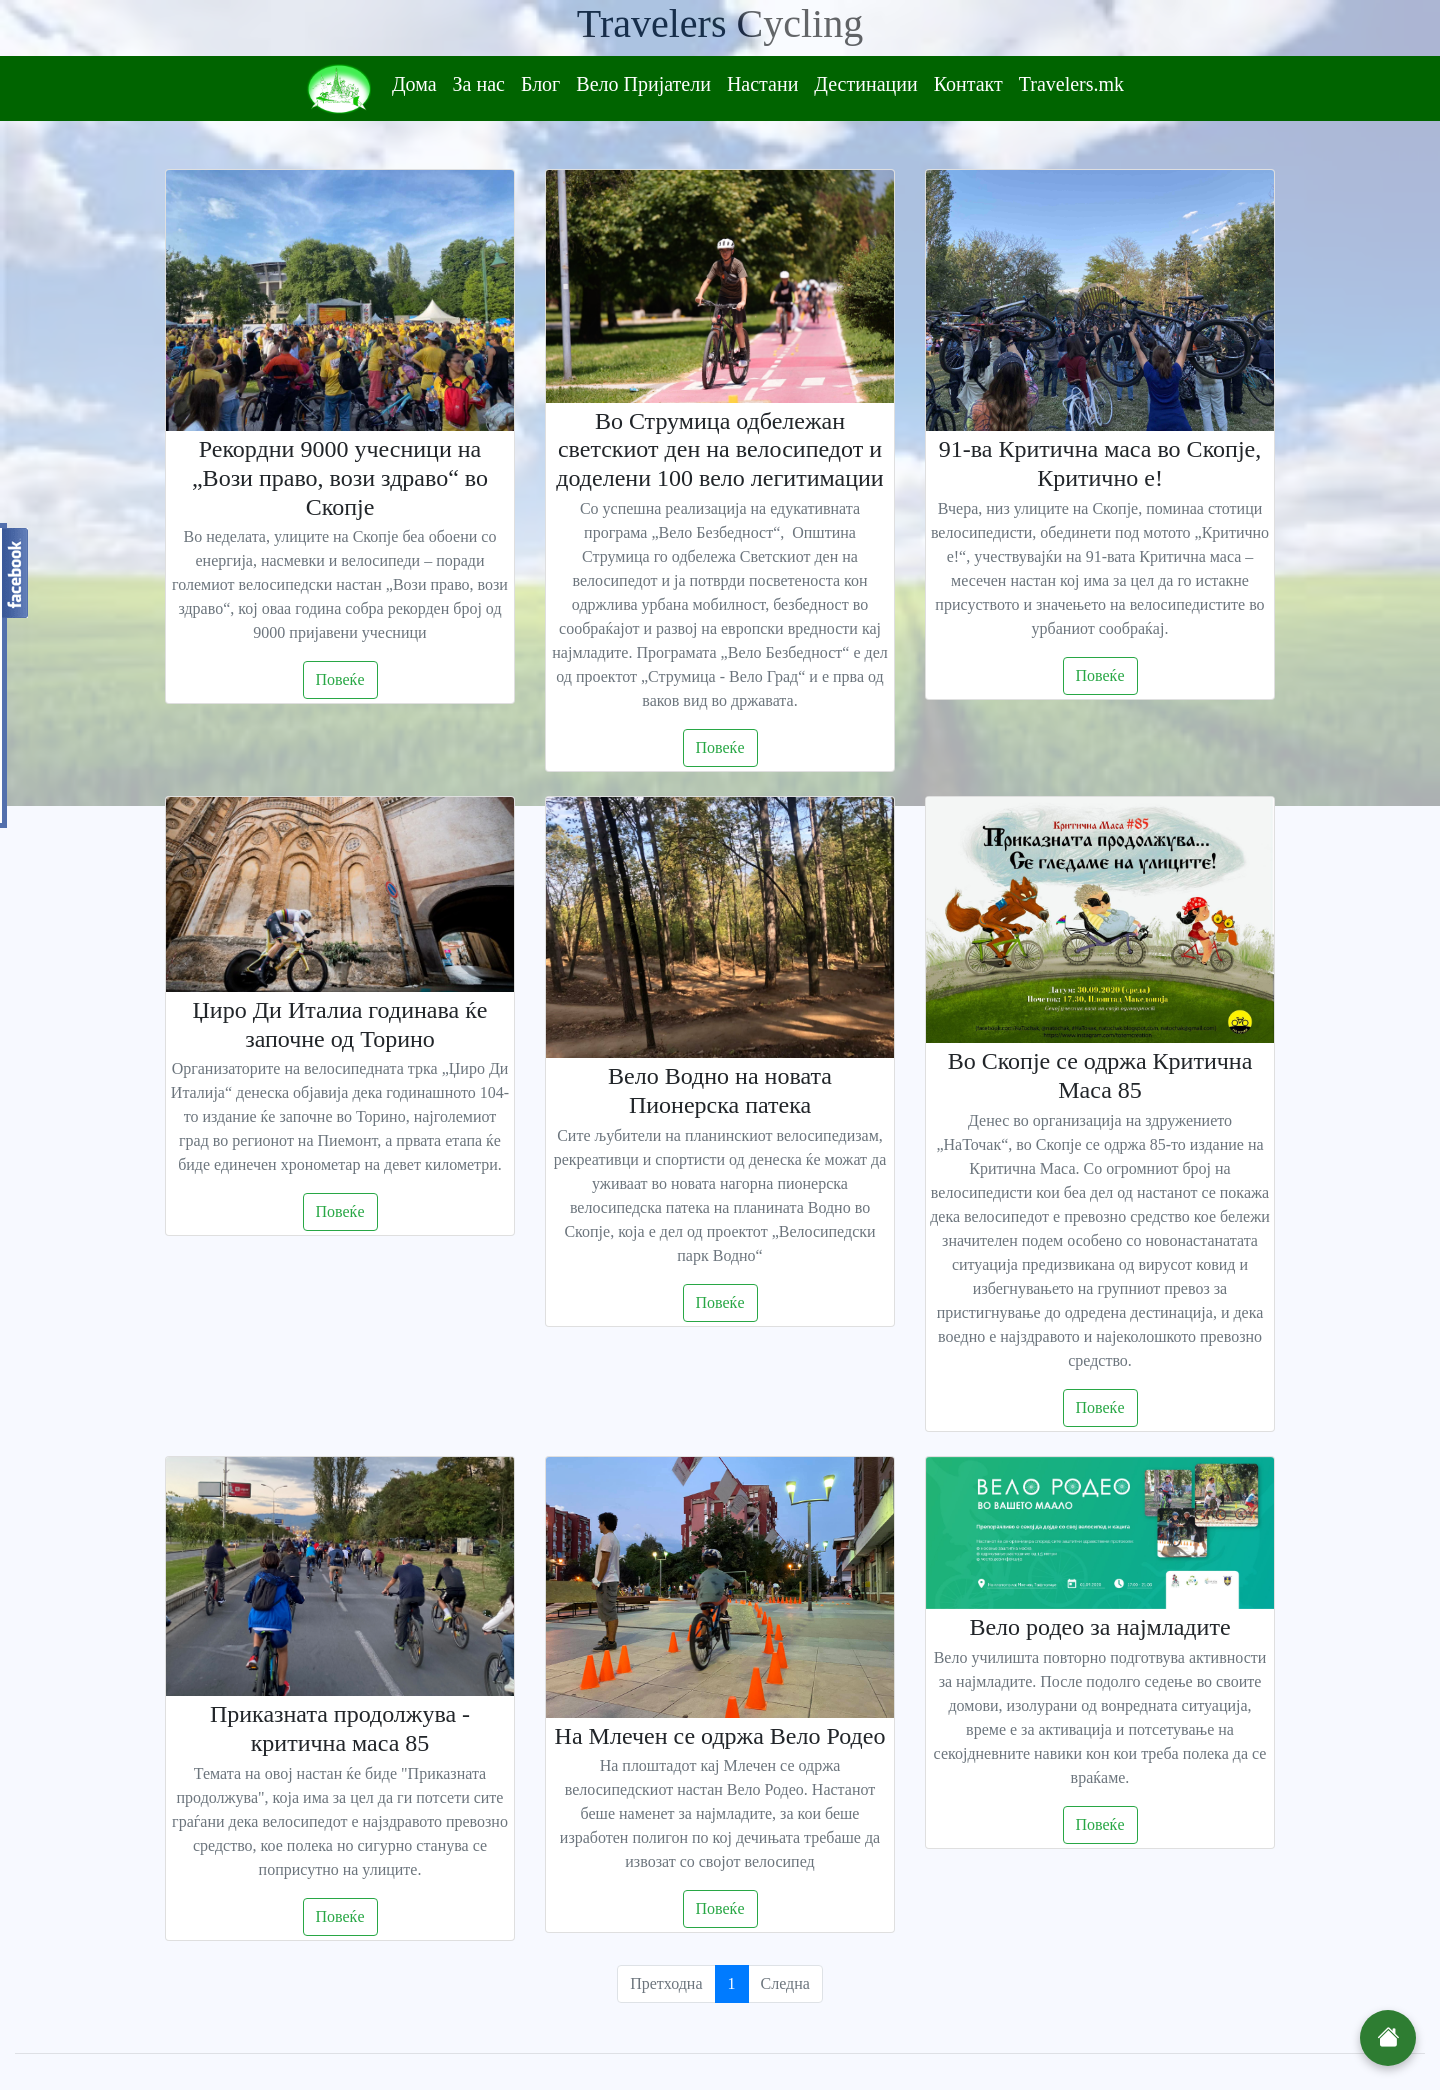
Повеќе (340, 679)
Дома (414, 84)
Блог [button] (540, 84)
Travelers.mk (1071, 84)
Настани (762, 84)
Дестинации (865, 84)
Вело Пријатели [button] (643, 84)
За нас (479, 84)
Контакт (968, 84)
